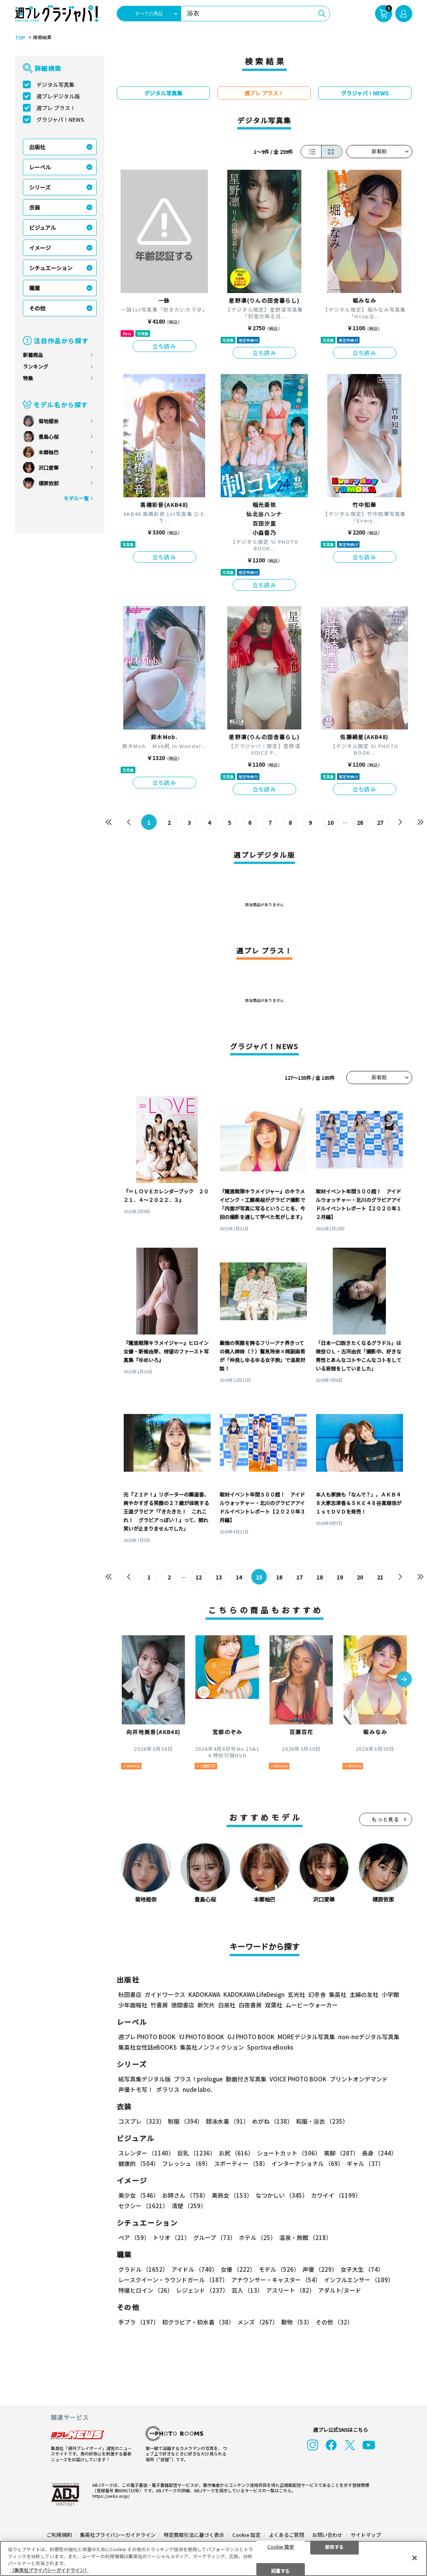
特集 (28, 378)
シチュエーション (51, 268)
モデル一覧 (76, 498)
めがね (272, 2121)
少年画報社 (132, 2005)
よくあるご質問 (286, 2534)
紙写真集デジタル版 (144, 2079)
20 (360, 1577)
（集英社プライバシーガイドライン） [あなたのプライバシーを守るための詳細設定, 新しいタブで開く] (49, 2570)
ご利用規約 (59, 2534)
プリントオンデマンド (359, 2079)
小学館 (390, 1994)
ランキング (35, 366)
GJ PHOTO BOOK (251, 2037)
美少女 (138, 2195)
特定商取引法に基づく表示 (194, 2534)
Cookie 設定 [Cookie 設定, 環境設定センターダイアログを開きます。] (280, 2546)
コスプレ (141, 2121)
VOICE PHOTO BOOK (298, 2079)
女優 (238, 2269)
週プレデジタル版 (58, 96)
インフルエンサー (359, 2280)
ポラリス (168, 2089)
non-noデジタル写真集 (368, 2037)
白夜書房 (250, 2005)
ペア (134, 2237)
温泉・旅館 (305, 2237)
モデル (279, 2269)
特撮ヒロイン (145, 2290)
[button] (404, 1680)
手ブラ (138, 2322)
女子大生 (362, 2269)
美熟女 (232, 2195)
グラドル (143, 2269)
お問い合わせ (327, 2534)
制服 (185, 2121)
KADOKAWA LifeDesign (254, 1994)
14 (239, 1577)
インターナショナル (307, 2163)
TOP (20, 37)
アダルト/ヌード (339, 2290)
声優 (320, 2269)
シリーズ (39, 187)
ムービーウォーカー (311, 2005)
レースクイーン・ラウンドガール (173, 2280)
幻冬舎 (317, 1994)
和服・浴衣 (322, 2121)
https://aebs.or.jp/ (111, 2495)
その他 (37, 308)
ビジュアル (42, 227)
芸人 (247, 2290)
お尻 (236, 2153)
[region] (213, 2558)
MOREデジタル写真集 (306, 2037)
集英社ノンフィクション (212, 2047)
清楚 (188, 2206)
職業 (34, 288)
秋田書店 (130, 1994)
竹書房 (159, 2005)
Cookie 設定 (246, 2534)
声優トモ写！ (135, 2089)
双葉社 (273, 2005)
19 (340, 1577)
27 (380, 822)
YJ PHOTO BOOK (201, 2037)
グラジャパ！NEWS (60, 119)
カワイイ (336, 2195)
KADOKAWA (204, 1994)
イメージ (40, 248)
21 (380, 1577)
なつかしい (282, 2195)
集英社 (337, 1994)
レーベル (40, 167)
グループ (214, 2237)
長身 (379, 2153)
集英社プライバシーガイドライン (118, 2534)
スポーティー (241, 2163)
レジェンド (202, 2290)
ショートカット (289, 2153)
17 (299, 1577)
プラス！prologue (198, 2079)
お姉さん (185, 2195)
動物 (297, 2322)
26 (360, 822)
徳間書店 (182, 2005)
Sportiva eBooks (270, 2047)
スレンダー (146, 2153)
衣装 (34, 207)
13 (219, 1577)
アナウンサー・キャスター (276, 2280)
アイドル (194, 2269)
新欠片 (206, 2005)
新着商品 (33, 355)
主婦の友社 (364, 1994)
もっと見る (385, 1819)
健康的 (138, 2163)
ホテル (257, 2237)
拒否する (334, 2546)
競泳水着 (227, 2121)
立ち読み (164, 346)
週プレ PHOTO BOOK (147, 2037)
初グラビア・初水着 (198, 2322)
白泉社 (226, 2005)
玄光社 (296, 1994)
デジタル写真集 (55, 84)
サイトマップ (366, 2534)
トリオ (171, 2237)
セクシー (143, 2206)
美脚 (341, 2153)
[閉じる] (414, 2557)
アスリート (290, 2290)
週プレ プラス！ (56, 108)
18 (319, 1577)
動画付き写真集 (246, 2079)
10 (330, 822)
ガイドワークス (165, 1994)
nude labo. (197, 2089)
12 (198, 1577)
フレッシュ (186, 2163)
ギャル (365, 2163)
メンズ (257, 2322)
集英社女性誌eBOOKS (147, 2047)
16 (279, 1577)
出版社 (37, 147)
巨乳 (196, 2153)
